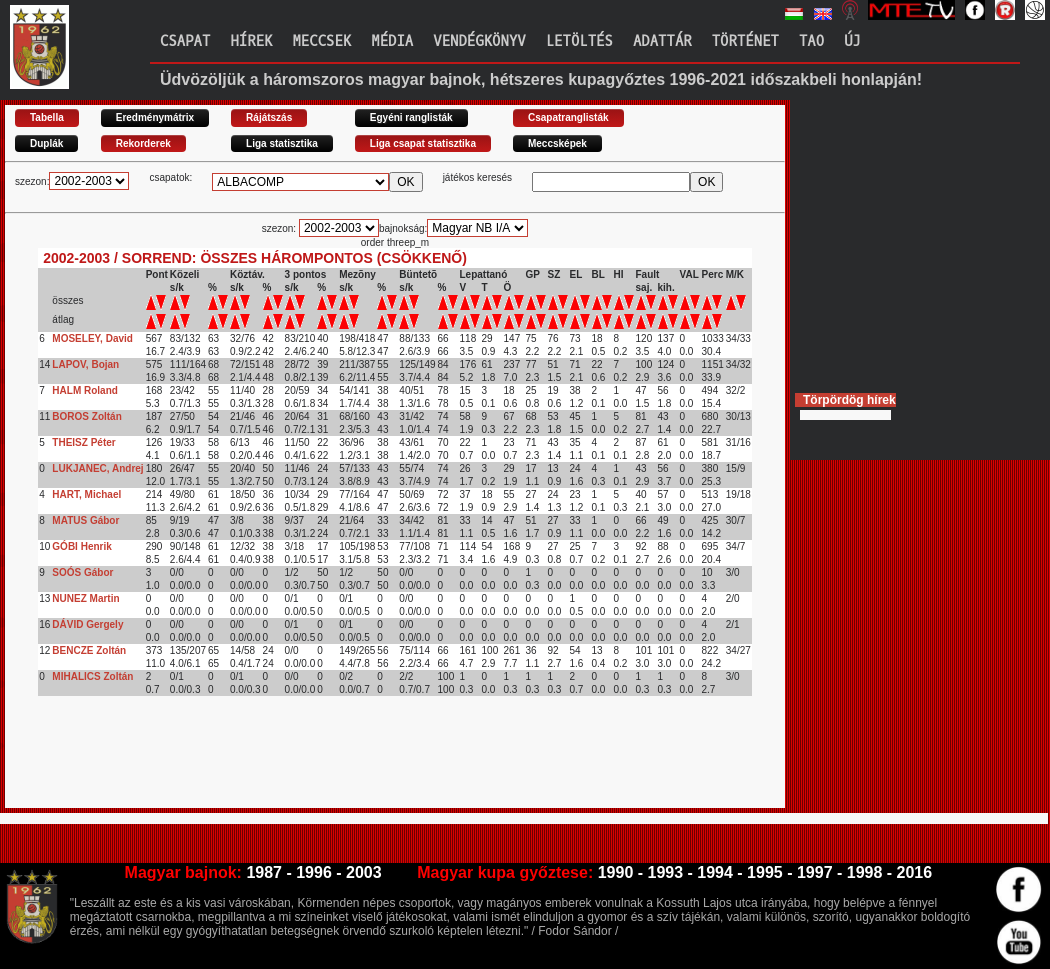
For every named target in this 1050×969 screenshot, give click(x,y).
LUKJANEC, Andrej (97, 468)
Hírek (251, 41)
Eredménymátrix (155, 117)
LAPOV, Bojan (85, 364)
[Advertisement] (369, 763)
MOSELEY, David (92, 338)
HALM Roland (85, 390)
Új (852, 41)
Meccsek (321, 41)
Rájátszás (269, 117)
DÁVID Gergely (87, 624)
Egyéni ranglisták (411, 117)
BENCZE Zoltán (89, 650)
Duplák (46, 143)
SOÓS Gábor (82, 572)
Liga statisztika (282, 143)
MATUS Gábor (85, 520)
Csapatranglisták (568, 117)
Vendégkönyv (479, 41)
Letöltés (579, 41)
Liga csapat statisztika (423, 143)
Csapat (185, 41)
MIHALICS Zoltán (92, 676)
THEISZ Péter (83, 442)
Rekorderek (143, 143)
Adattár (662, 41)
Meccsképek (557, 143)
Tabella (47, 117)
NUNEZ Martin (85, 598)
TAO (811, 41)
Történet (745, 41)
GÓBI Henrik (81, 546)
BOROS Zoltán (86, 416)
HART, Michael (86, 494)
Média (392, 41)
